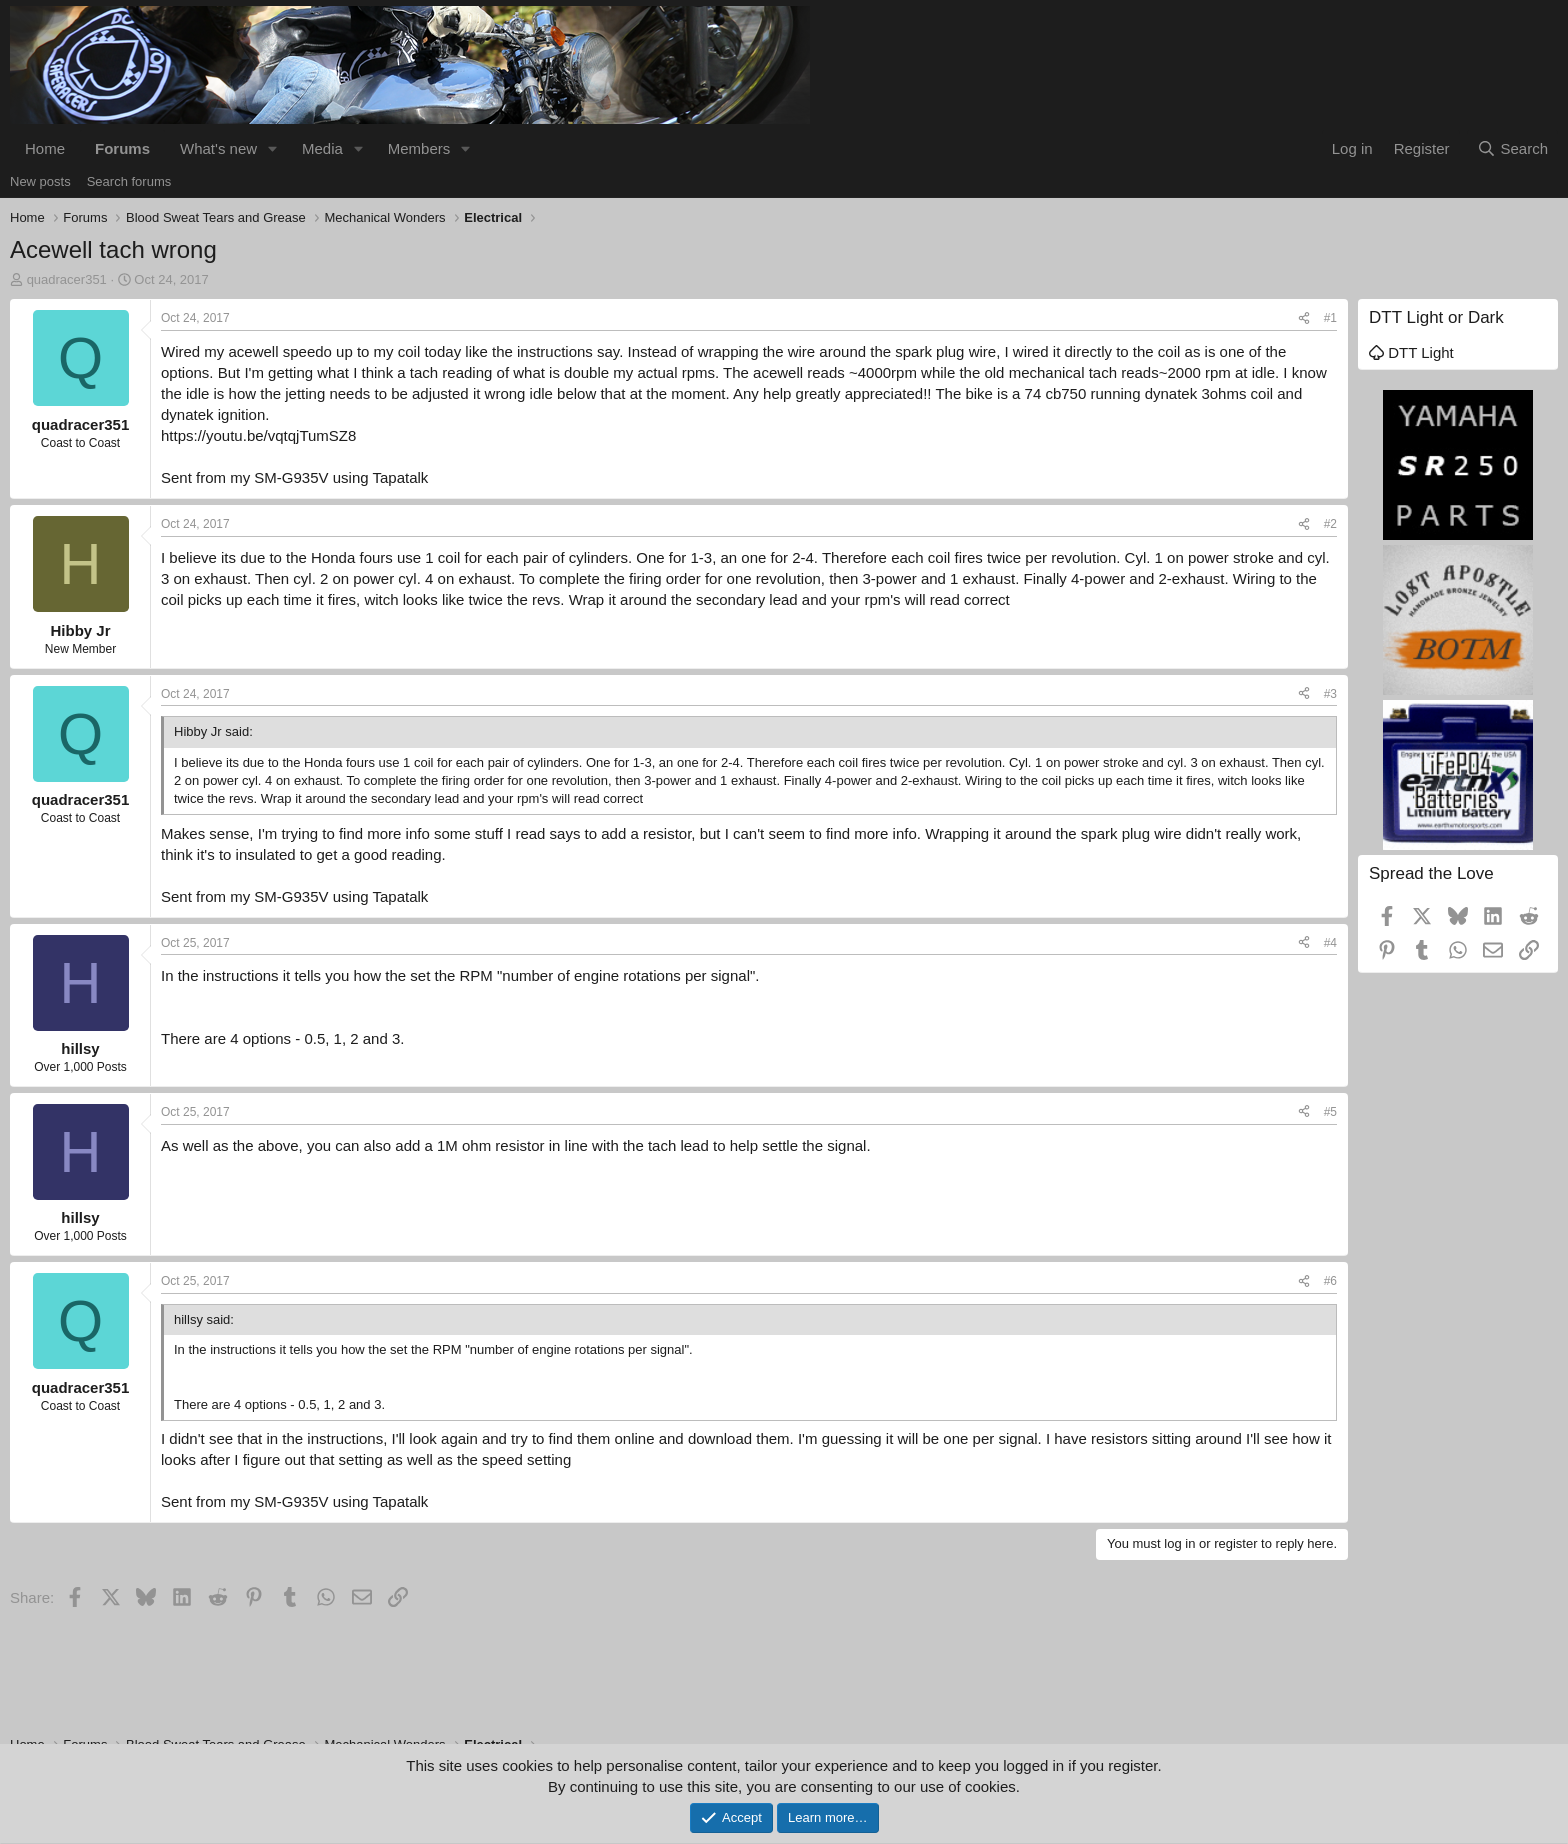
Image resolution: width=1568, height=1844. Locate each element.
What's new (218, 148)
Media (322, 148)
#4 (1330, 943)
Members (419, 148)
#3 (1330, 694)
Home (45, 148)
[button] (273, 148)
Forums (122, 148)
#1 (1330, 318)
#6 (1330, 1281)
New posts (40, 181)
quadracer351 (67, 279)
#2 (1330, 524)
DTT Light (1411, 352)
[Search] (1512, 148)
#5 (1330, 1112)
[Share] (1304, 318)
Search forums (129, 181)
